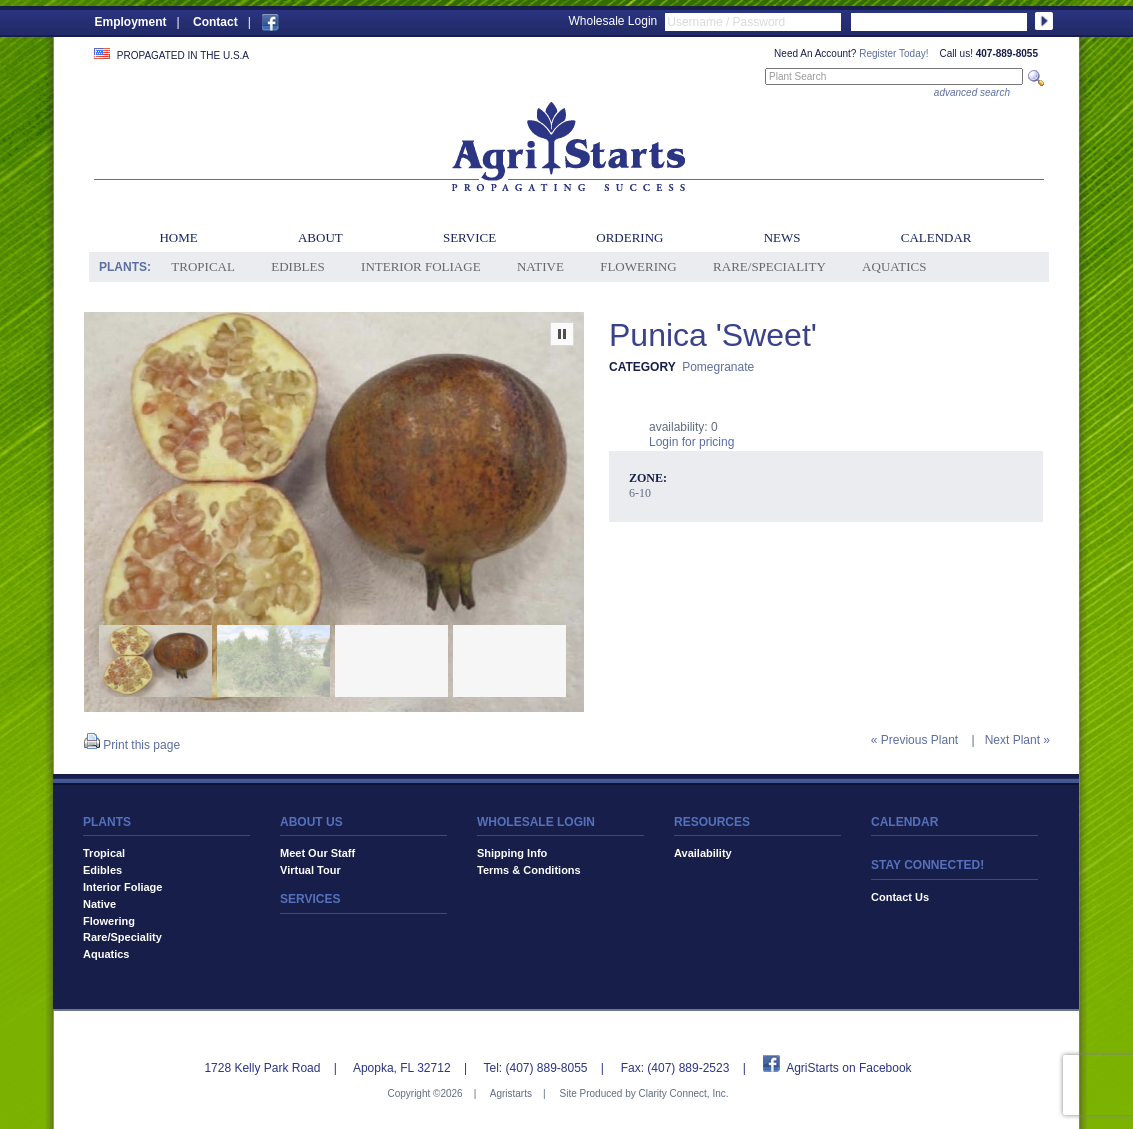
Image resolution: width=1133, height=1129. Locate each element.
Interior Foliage (421, 266)
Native (540, 266)
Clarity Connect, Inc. (683, 1093)
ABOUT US (311, 822)
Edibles (297, 266)
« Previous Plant (914, 740)
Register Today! (893, 53)
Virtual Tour (310, 870)
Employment (131, 22)
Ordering (629, 237)
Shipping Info (512, 853)
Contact (215, 22)
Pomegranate (718, 367)
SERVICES (310, 899)
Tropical (203, 266)
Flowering (638, 266)
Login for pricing (691, 442)
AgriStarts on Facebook (848, 1068)
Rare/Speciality (769, 266)
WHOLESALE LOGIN (536, 822)
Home (178, 237)
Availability (703, 853)
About (320, 237)
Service (469, 237)
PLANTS (107, 822)
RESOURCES (712, 822)
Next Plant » (1017, 740)
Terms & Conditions (529, 870)
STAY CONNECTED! (927, 865)
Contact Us (900, 897)
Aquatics (894, 266)
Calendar (936, 237)
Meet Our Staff (317, 853)
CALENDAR (904, 822)
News (782, 237)
